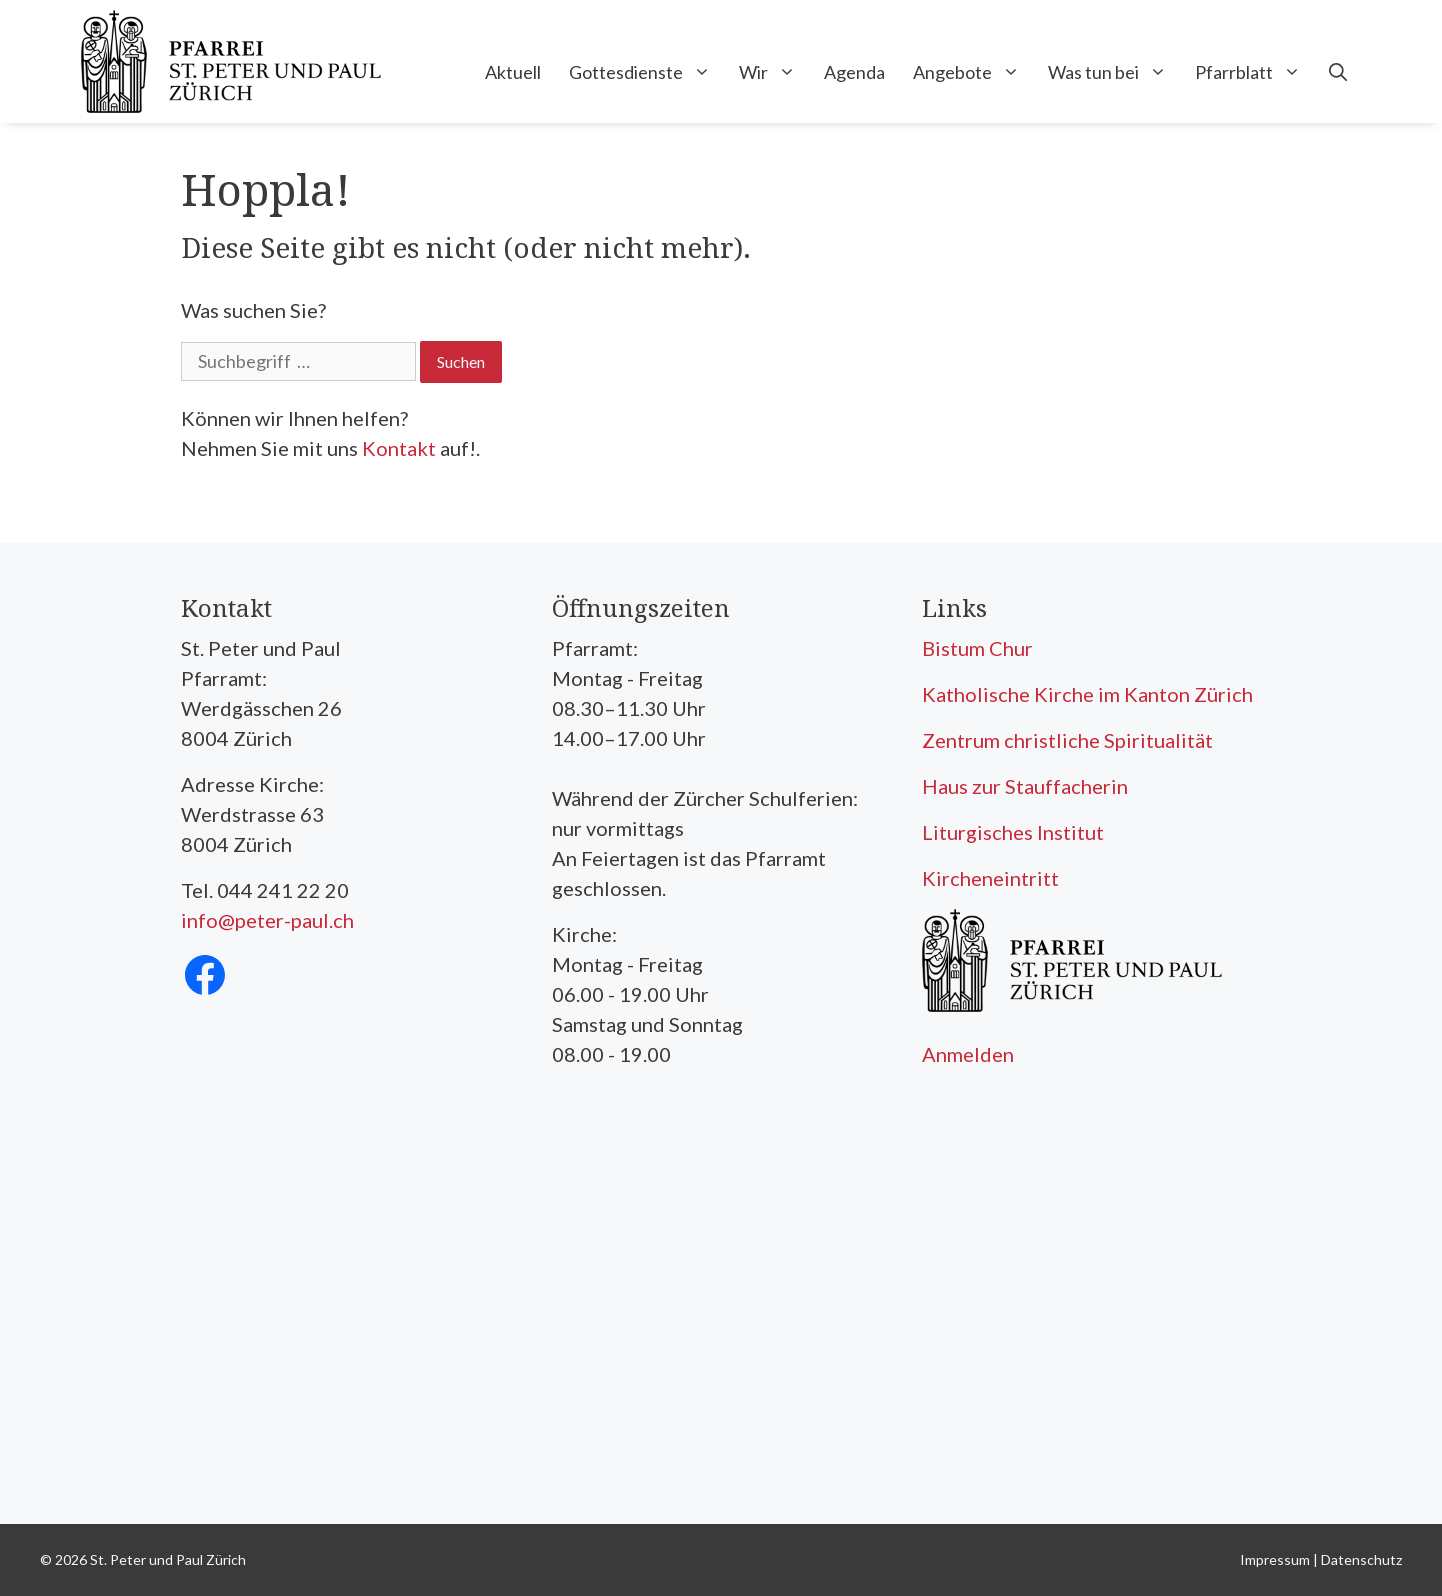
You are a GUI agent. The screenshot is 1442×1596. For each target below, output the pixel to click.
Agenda (854, 72)
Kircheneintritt (990, 878)
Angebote (973, 72)
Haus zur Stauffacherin (1025, 786)
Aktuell (513, 72)
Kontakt (399, 448)
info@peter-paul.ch (267, 920)
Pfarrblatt (1255, 72)
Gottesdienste (647, 72)
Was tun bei (1114, 72)
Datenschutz (1361, 1559)
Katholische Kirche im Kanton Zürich (1087, 694)
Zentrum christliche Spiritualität (1067, 740)
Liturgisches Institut (1013, 832)
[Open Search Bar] (1338, 72)
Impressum (1275, 1559)
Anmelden (968, 1054)
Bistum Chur (977, 648)
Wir (774, 72)
